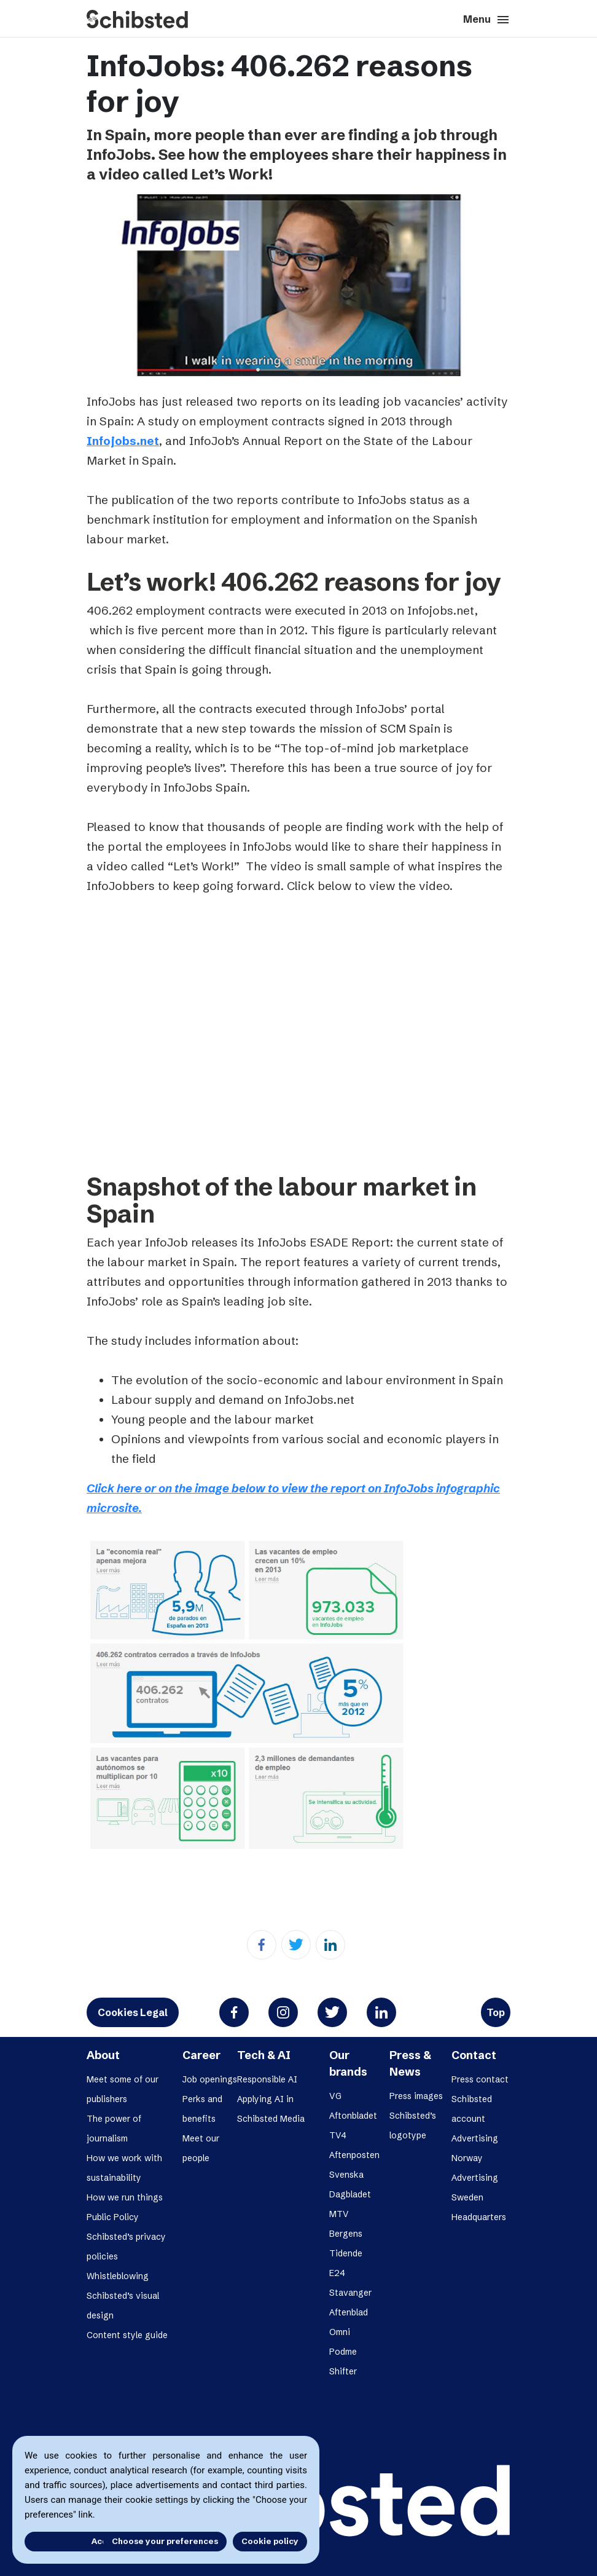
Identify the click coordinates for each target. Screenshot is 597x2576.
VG (335, 2095)
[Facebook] (261, 1945)
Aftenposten (354, 2154)
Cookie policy (269, 2541)
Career (201, 2055)
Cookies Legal (133, 2012)
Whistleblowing (118, 2276)
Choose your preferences (165, 2541)
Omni (339, 2332)
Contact (473, 2055)
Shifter (343, 2371)
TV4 (337, 2135)
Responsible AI (267, 2079)
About (103, 2055)
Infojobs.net (123, 440)
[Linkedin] (330, 1945)
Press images (416, 2095)
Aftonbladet (353, 2115)
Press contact (480, 2079)
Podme (343, 2351)
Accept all (60, 2541)
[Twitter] (296, 1945)
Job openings (209, 2079)
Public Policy (113, 2217)
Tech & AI (264, 2055)
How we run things (125, 2197)
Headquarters (478, 2217)
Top (495, 2012)
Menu (486, 19)
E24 (337, 2273)
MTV (339, 2214)
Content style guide (127, 2335)
